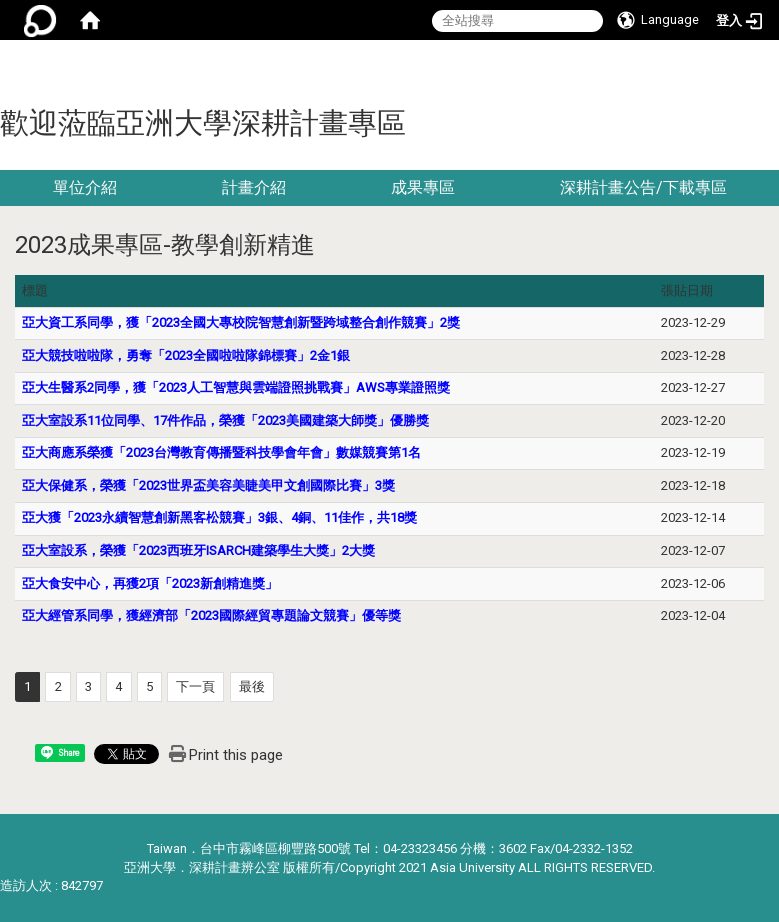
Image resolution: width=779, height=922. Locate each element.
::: (771, 64)
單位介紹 (85, 187)
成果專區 (423, 187)
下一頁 (195, 686)
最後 (252, 686)
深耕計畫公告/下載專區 (643, 187)
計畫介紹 (254, 187)
